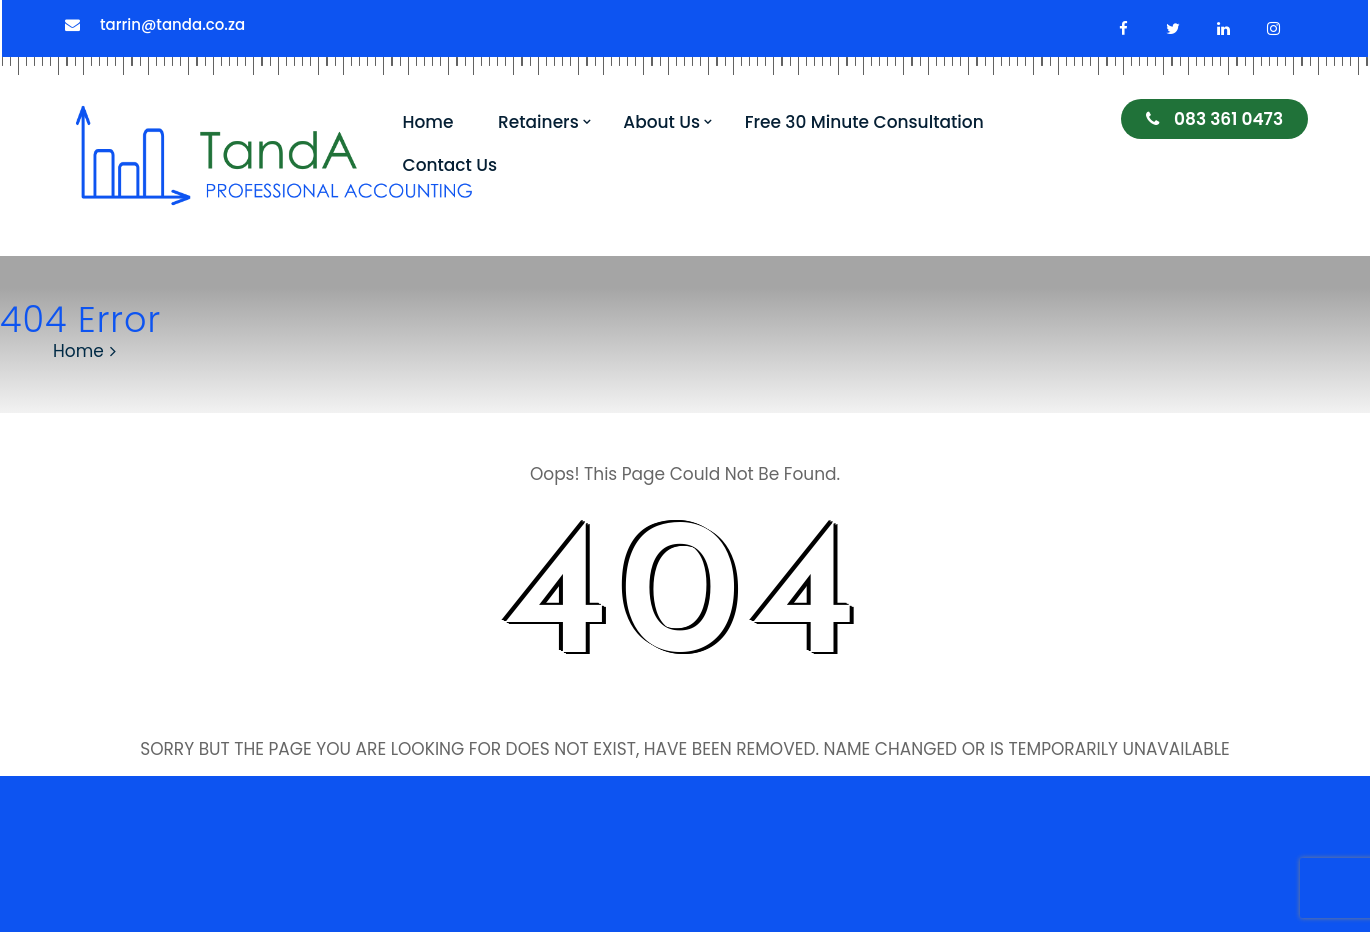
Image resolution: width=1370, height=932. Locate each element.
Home (428, 122)
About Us (661, 122)
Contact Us (450, 165)
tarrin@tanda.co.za (172, 24)
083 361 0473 (1214, 119)
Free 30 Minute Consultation (864, 122)
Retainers (538, 122)
